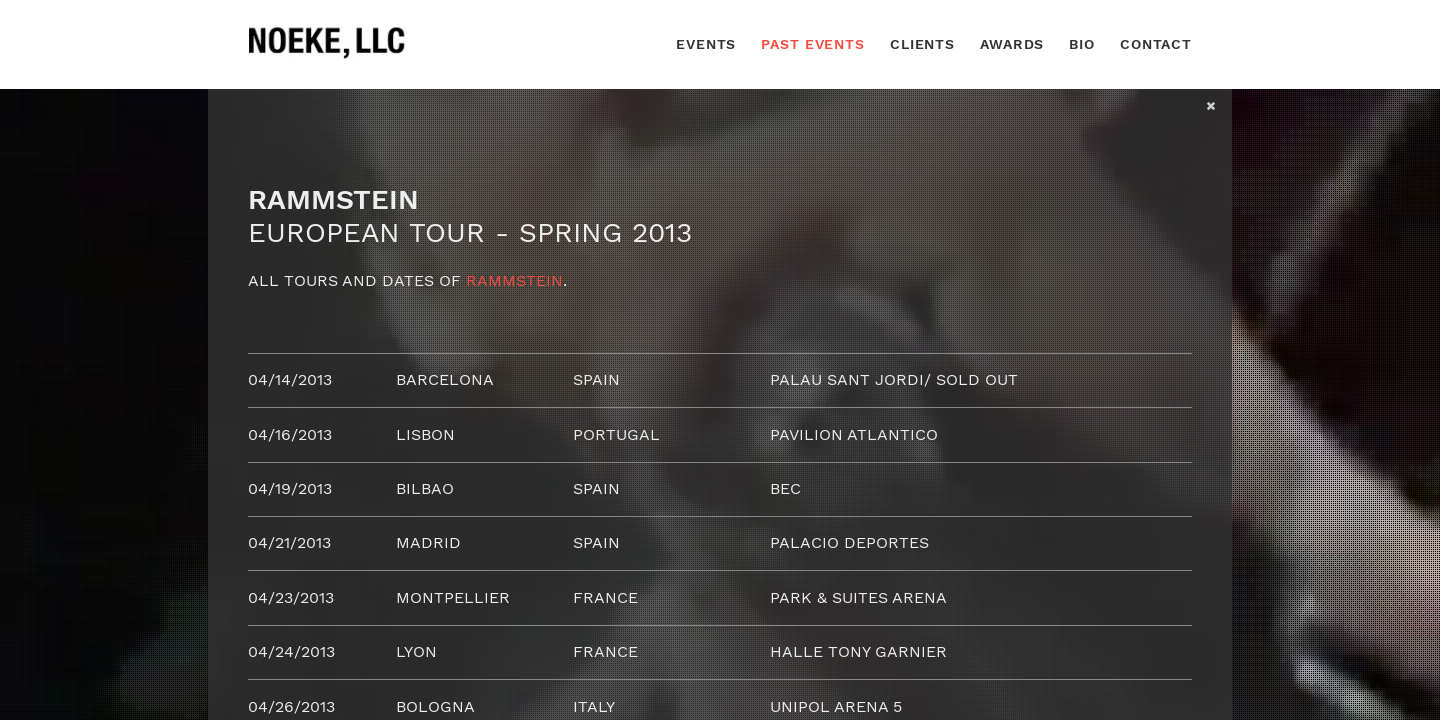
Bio (1082, 44)
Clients (922, 44)
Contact (1156, 44)
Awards (1012, 44)
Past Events (813, 44)
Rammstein (514, 280)
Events (706, 44)
